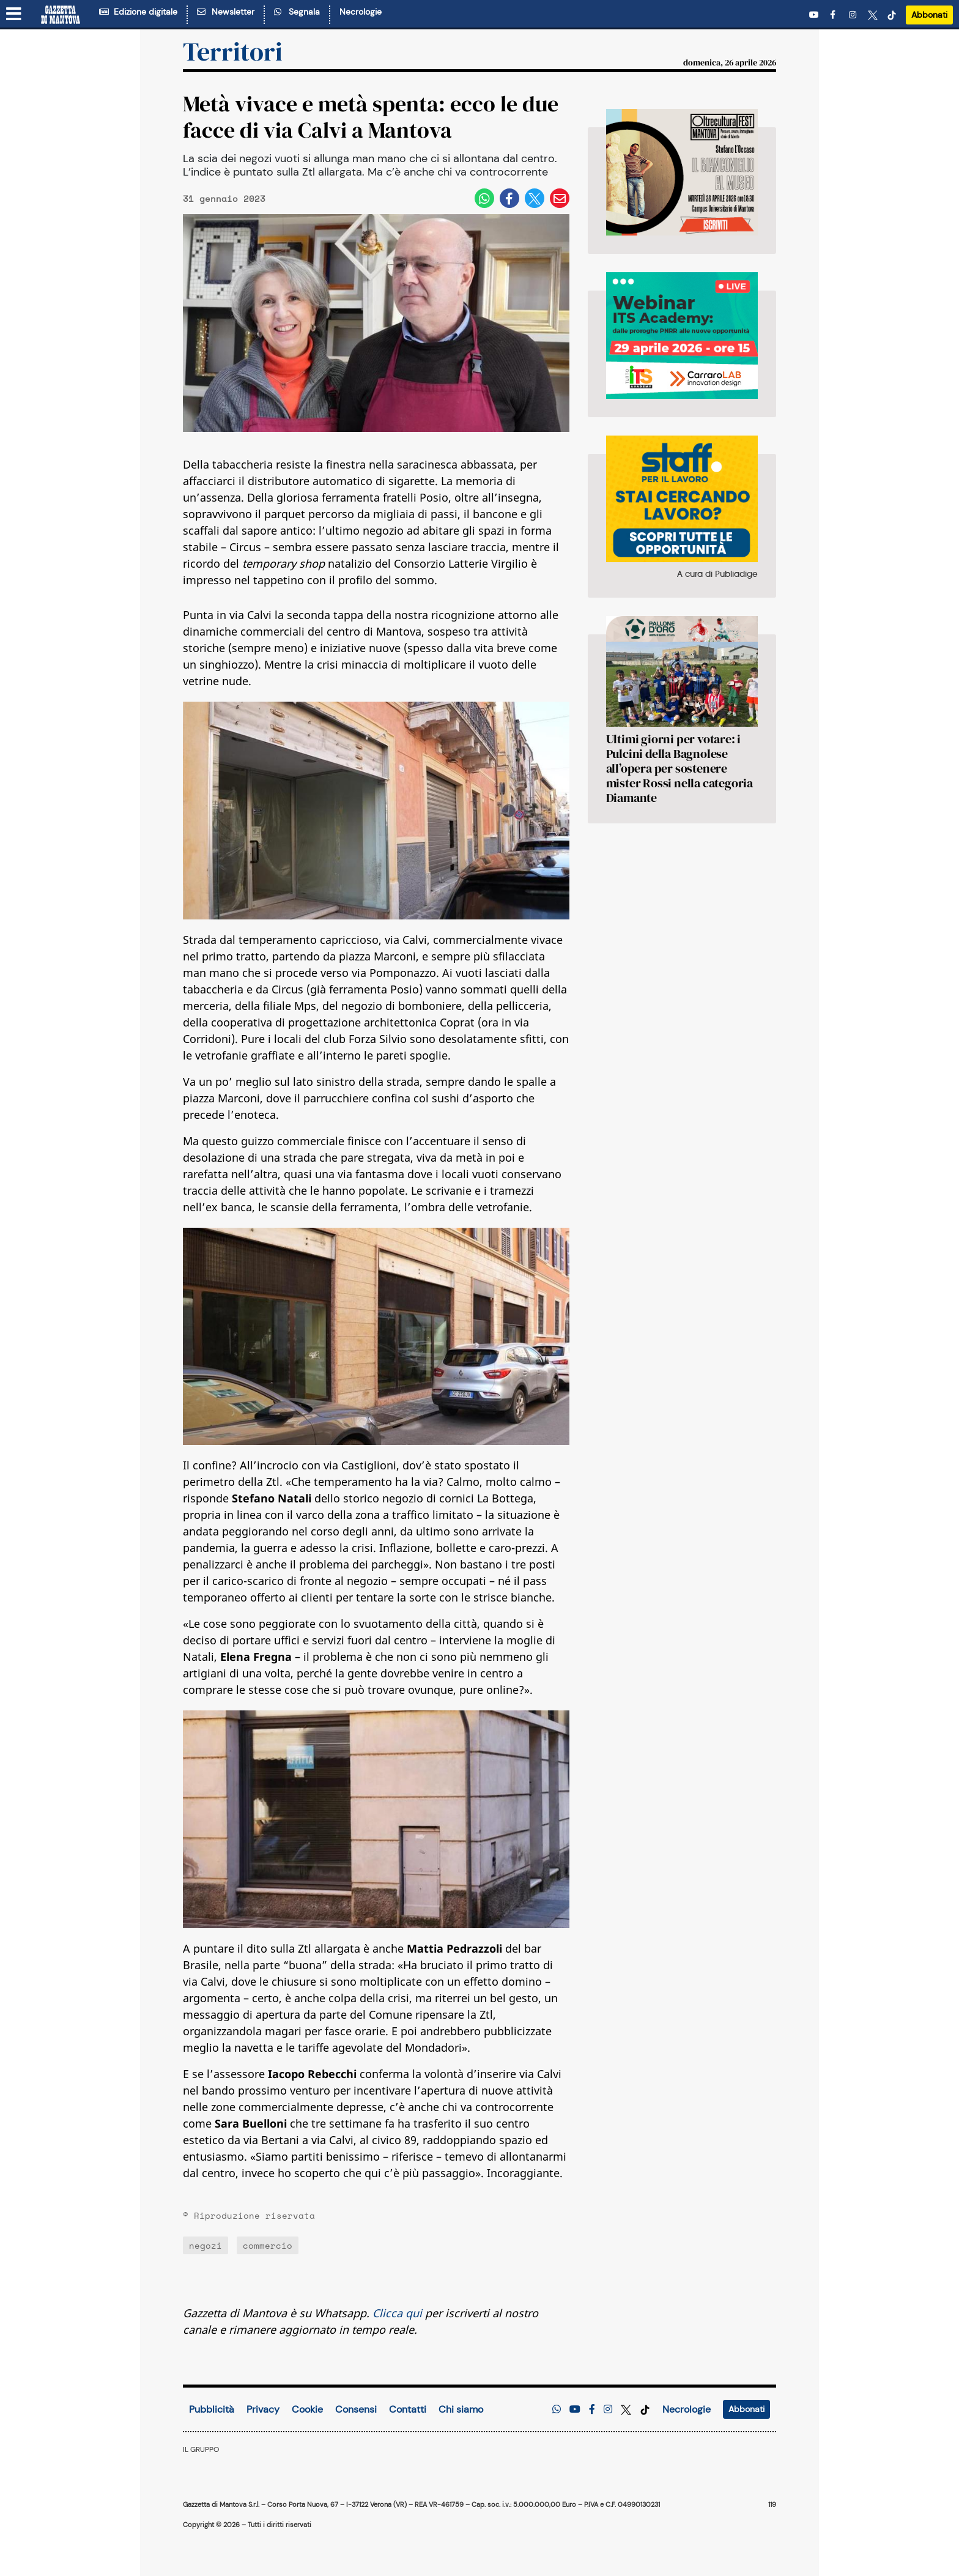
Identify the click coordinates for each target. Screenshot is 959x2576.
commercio (267, 2245)
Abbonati (929, 14)
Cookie (307, 2409)
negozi (205, 2245)
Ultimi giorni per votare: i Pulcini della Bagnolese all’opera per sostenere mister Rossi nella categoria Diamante (679, 768)
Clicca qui (397, 2313)
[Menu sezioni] (14, 14)
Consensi (356, 2409)
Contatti (407, 2409)
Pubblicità (211, 2409)
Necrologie (360, 11)
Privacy (263, 2409)
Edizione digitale (138, 11)
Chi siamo (461, 2409)
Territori (233, 51)
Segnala (297, 11)
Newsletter (225, 11)
